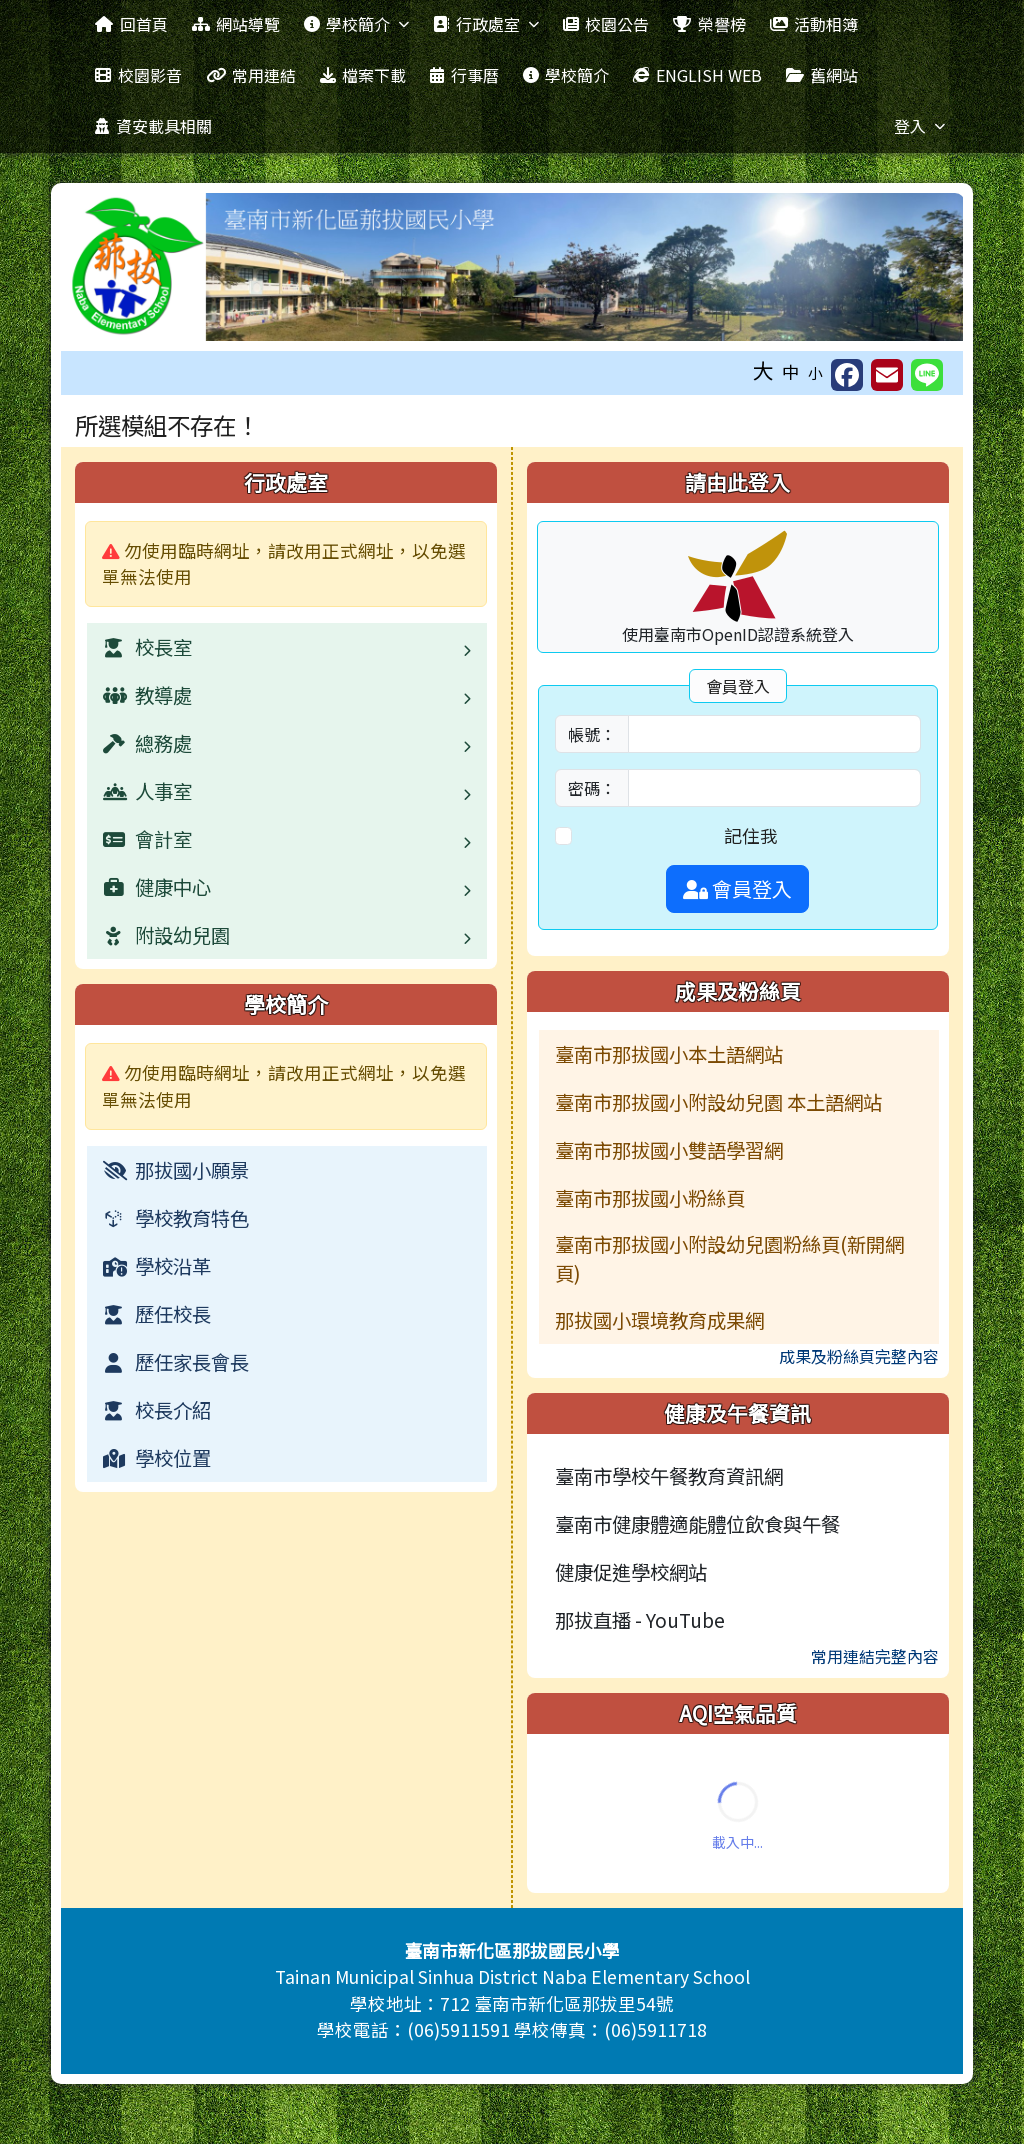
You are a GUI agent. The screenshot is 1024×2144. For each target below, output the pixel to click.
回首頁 (131, 24)
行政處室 (485, 24)
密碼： (592, 788)
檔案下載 (363, 75)
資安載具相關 (153, 126)
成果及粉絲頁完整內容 (859, 1356)
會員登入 (737, 888)
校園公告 (606, 24)
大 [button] (763, 370)
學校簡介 (356, 24)
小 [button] (815, 372)
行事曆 (464, 75)
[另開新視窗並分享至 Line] (927, 375)
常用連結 (251, 75)
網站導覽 (236, 24)
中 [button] (791, 371)
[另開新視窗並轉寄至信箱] (887, 375)
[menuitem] (287, 1170)
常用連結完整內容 (875, 1656)
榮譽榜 (709, 24)
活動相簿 (814, 24)
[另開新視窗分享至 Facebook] (847, 375)
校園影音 (138, 75)
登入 (919, 126)
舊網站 (822, 75)
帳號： (592, 734)
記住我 (751, 835)
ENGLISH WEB (697, 75)
